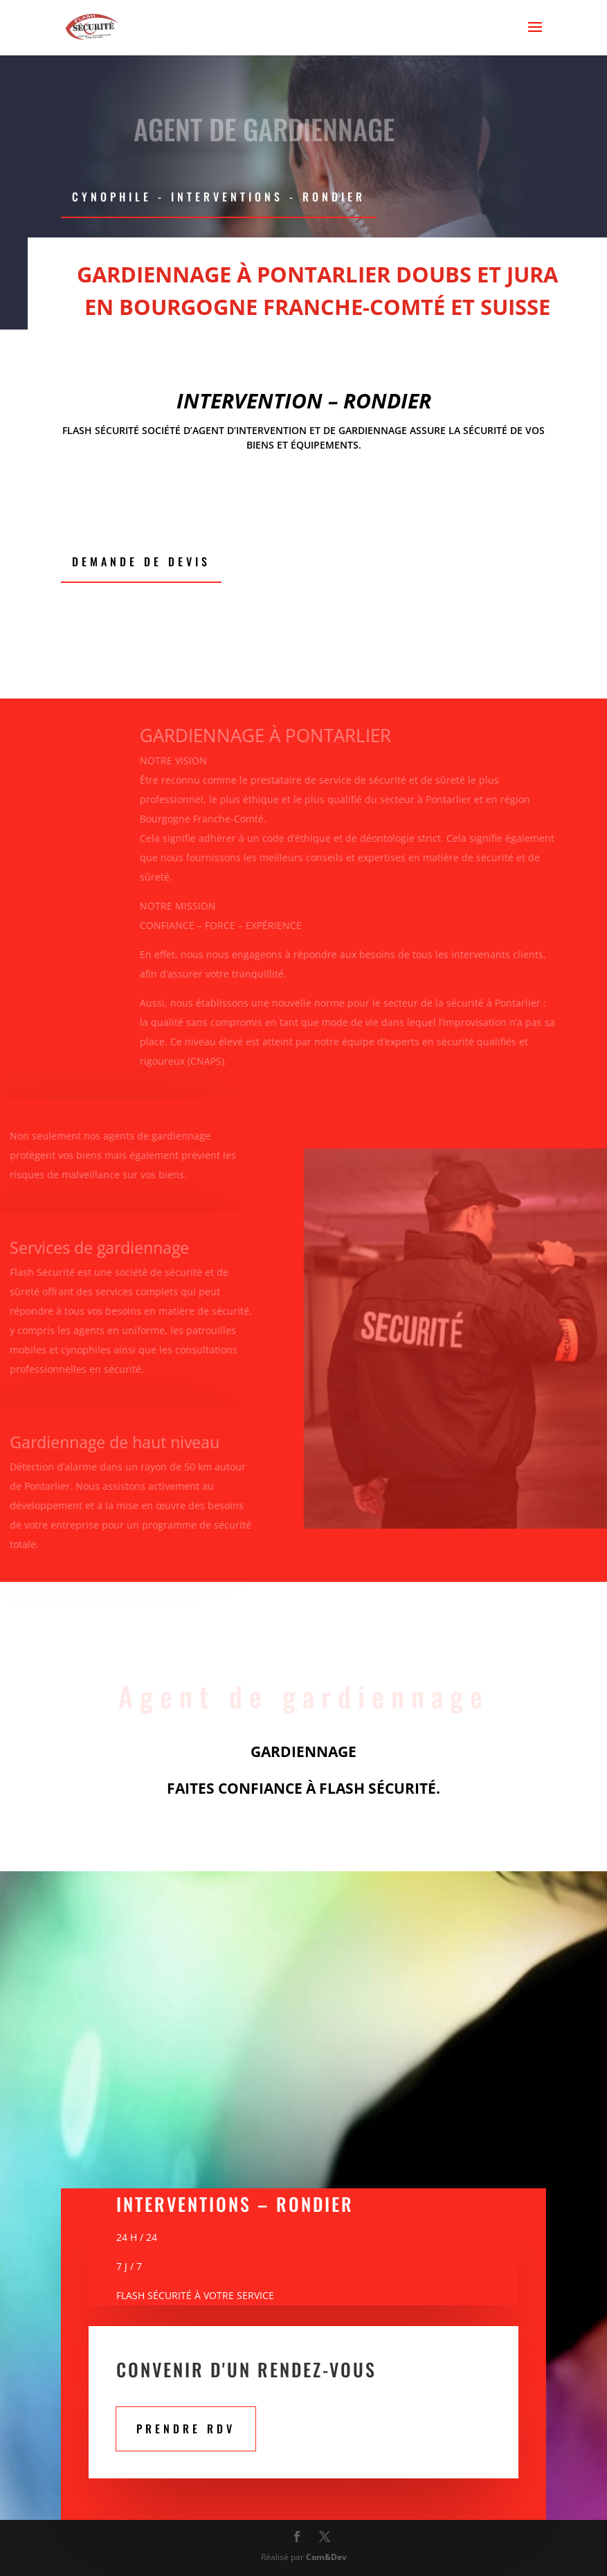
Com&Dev (326, 2557)
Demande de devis (141, 561)
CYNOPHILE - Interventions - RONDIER (218, 196)
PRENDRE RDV (185, 2428)
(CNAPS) (194, 1061)
